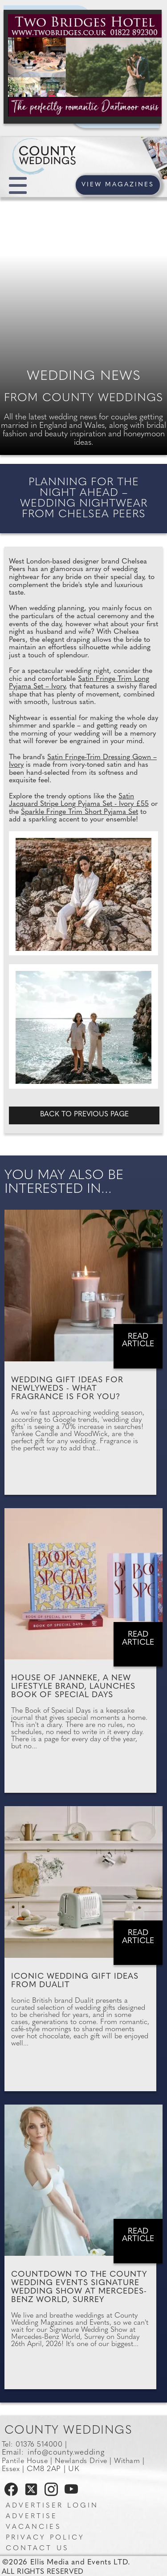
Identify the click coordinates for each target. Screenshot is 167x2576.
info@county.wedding (66, 2452)
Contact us (37, 2548)
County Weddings (68, 2431)
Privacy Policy (45, 2538)
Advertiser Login (52, 2506)
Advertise (31, 2516)
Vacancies (33, 2527)
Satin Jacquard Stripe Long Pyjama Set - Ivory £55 (79, 800)
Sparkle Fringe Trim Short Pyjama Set (79, 812)
